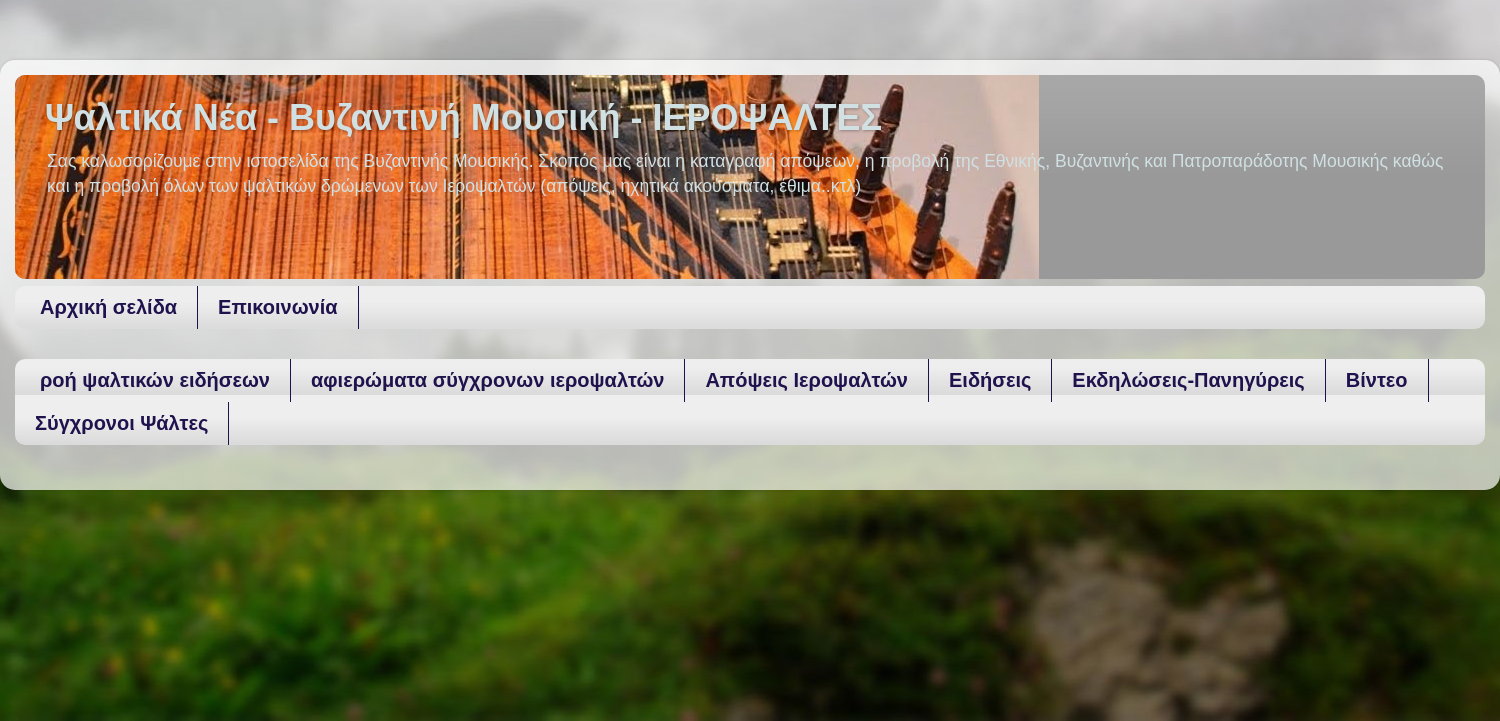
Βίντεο (1377, 380)
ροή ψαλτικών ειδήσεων (155, 380)
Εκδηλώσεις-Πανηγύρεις (1188, 380)
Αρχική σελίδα (108, 307)
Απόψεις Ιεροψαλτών (806, 380)
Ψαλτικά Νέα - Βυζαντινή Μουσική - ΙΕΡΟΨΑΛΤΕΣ (463, 117)
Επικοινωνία (277, 307)
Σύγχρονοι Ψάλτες (121, 423)
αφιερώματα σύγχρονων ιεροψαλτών (487, 380)
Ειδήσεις (990, 380)
